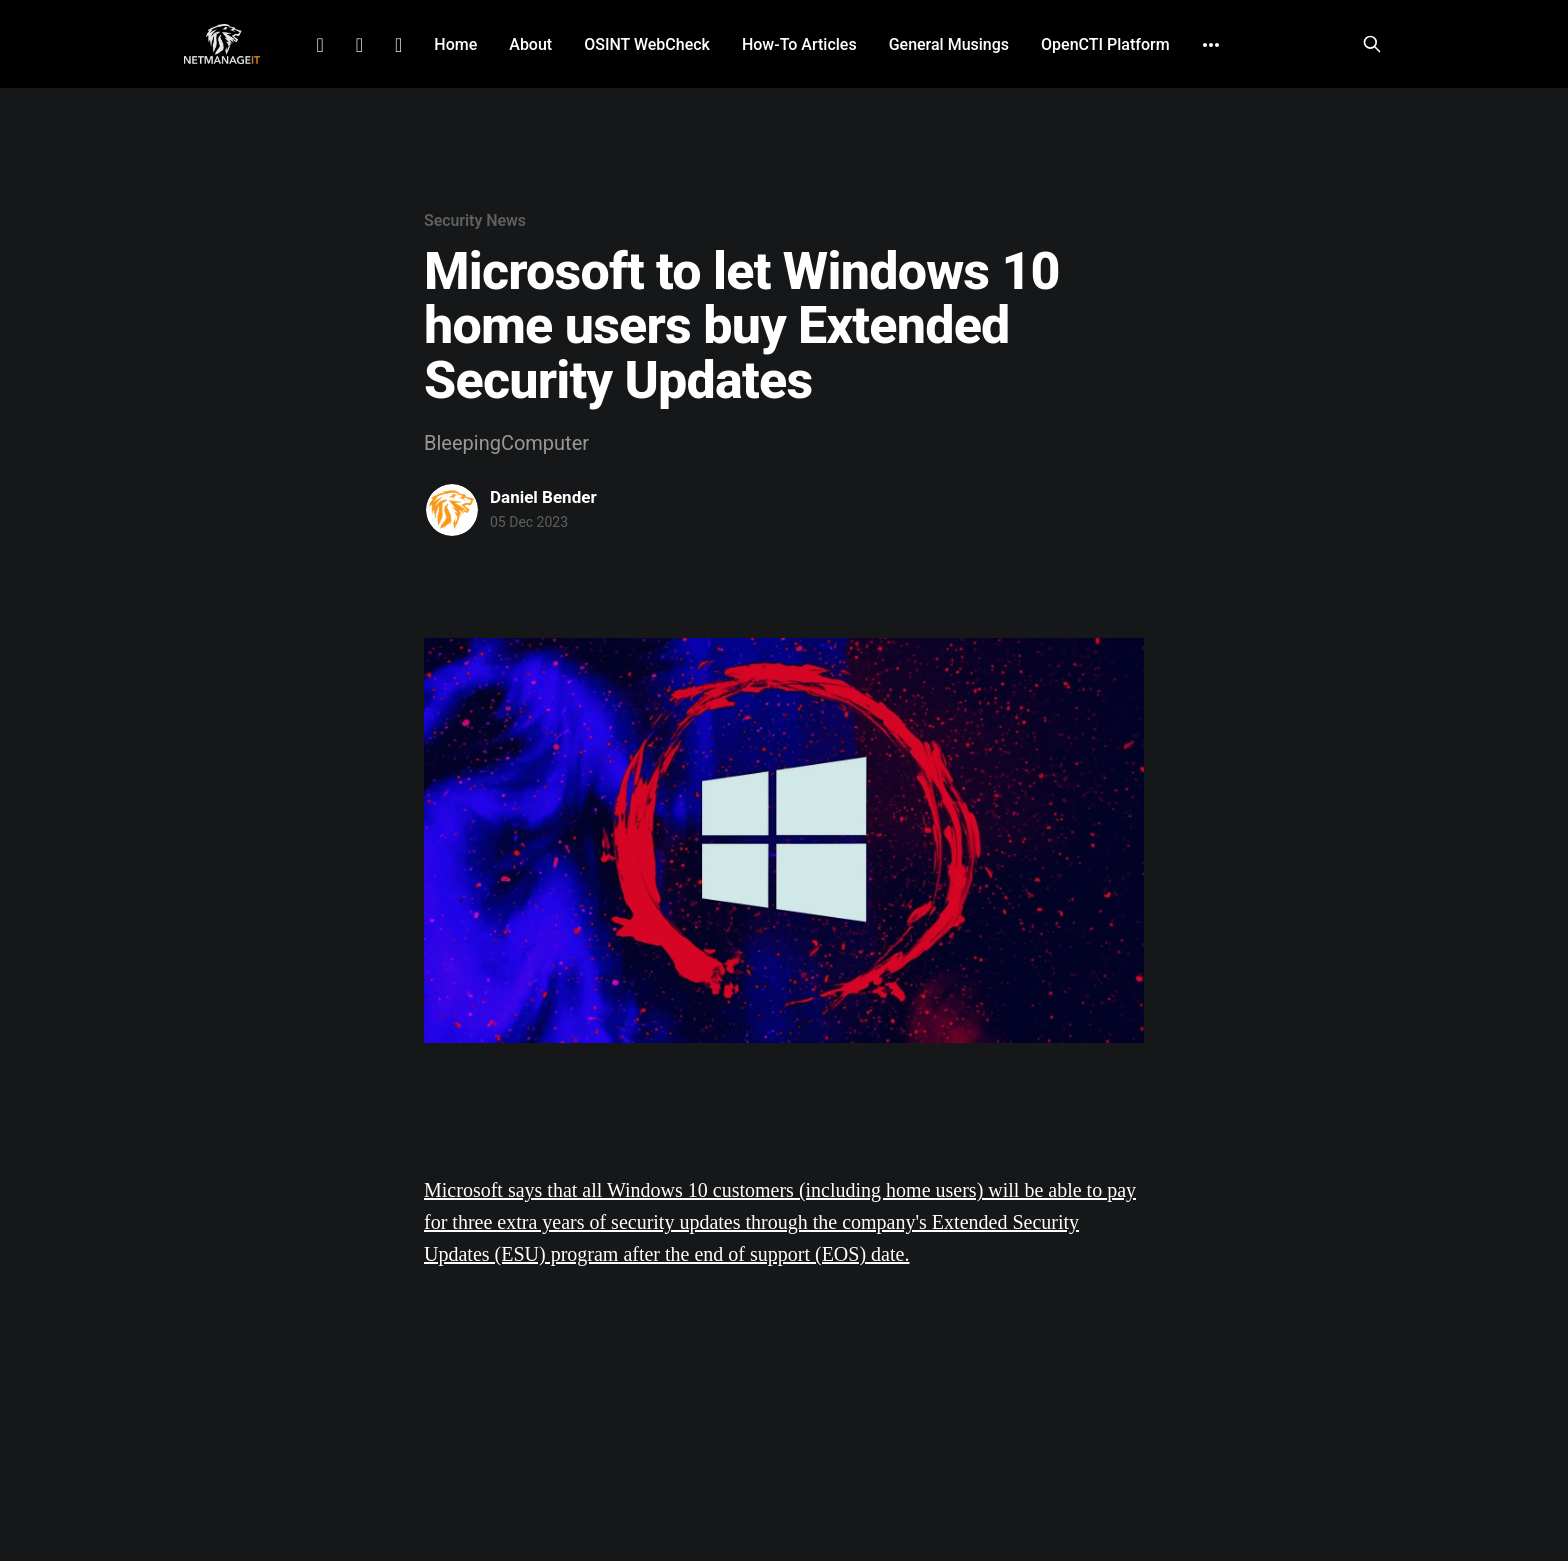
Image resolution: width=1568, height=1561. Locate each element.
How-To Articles (799, 44)
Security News (475, 220)
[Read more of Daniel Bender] (452, 510)
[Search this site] (1372, 44)
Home (455, 44)
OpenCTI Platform (1105, 44)
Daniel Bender (543, 497)
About (530, 44)
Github (398, 45)
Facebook (359, 45)
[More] (1211, 45)
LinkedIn (319, 45)
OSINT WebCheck (647, 44)
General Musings (949, 44)
